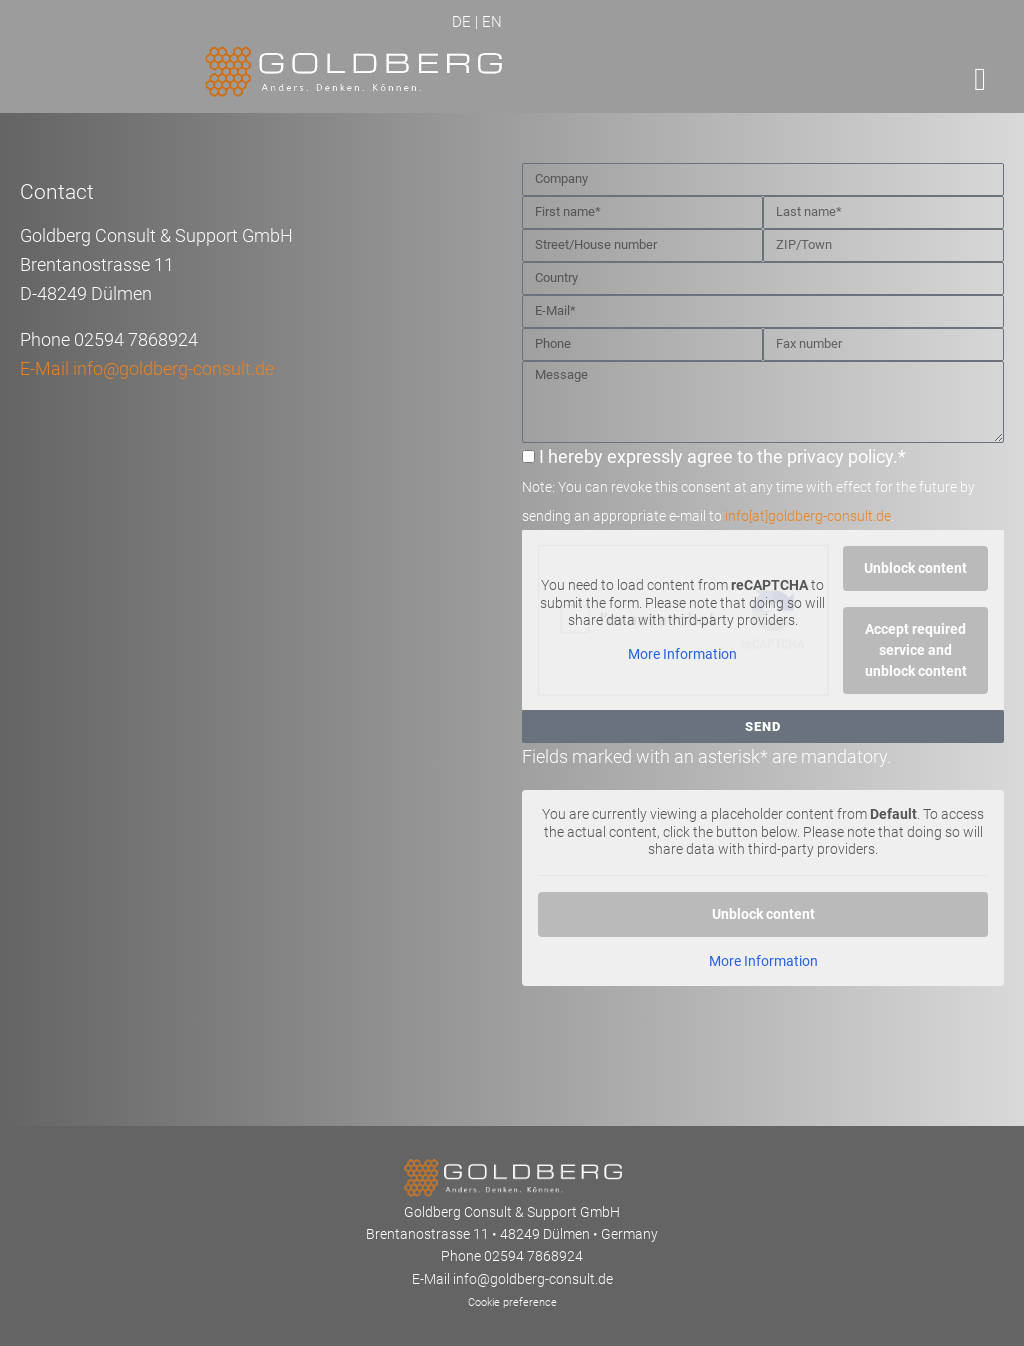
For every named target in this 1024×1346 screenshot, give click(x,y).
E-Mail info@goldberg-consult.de (147, 368)
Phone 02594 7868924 (512, 1256)
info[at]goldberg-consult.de (808, 516)
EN (492, 22)
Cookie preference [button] (512, 1302)
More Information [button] (682, 653)
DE (461, 22)
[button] (980, 79)
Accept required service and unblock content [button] (916, 650)
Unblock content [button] (915, 568)
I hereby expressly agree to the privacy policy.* (748, 485)
